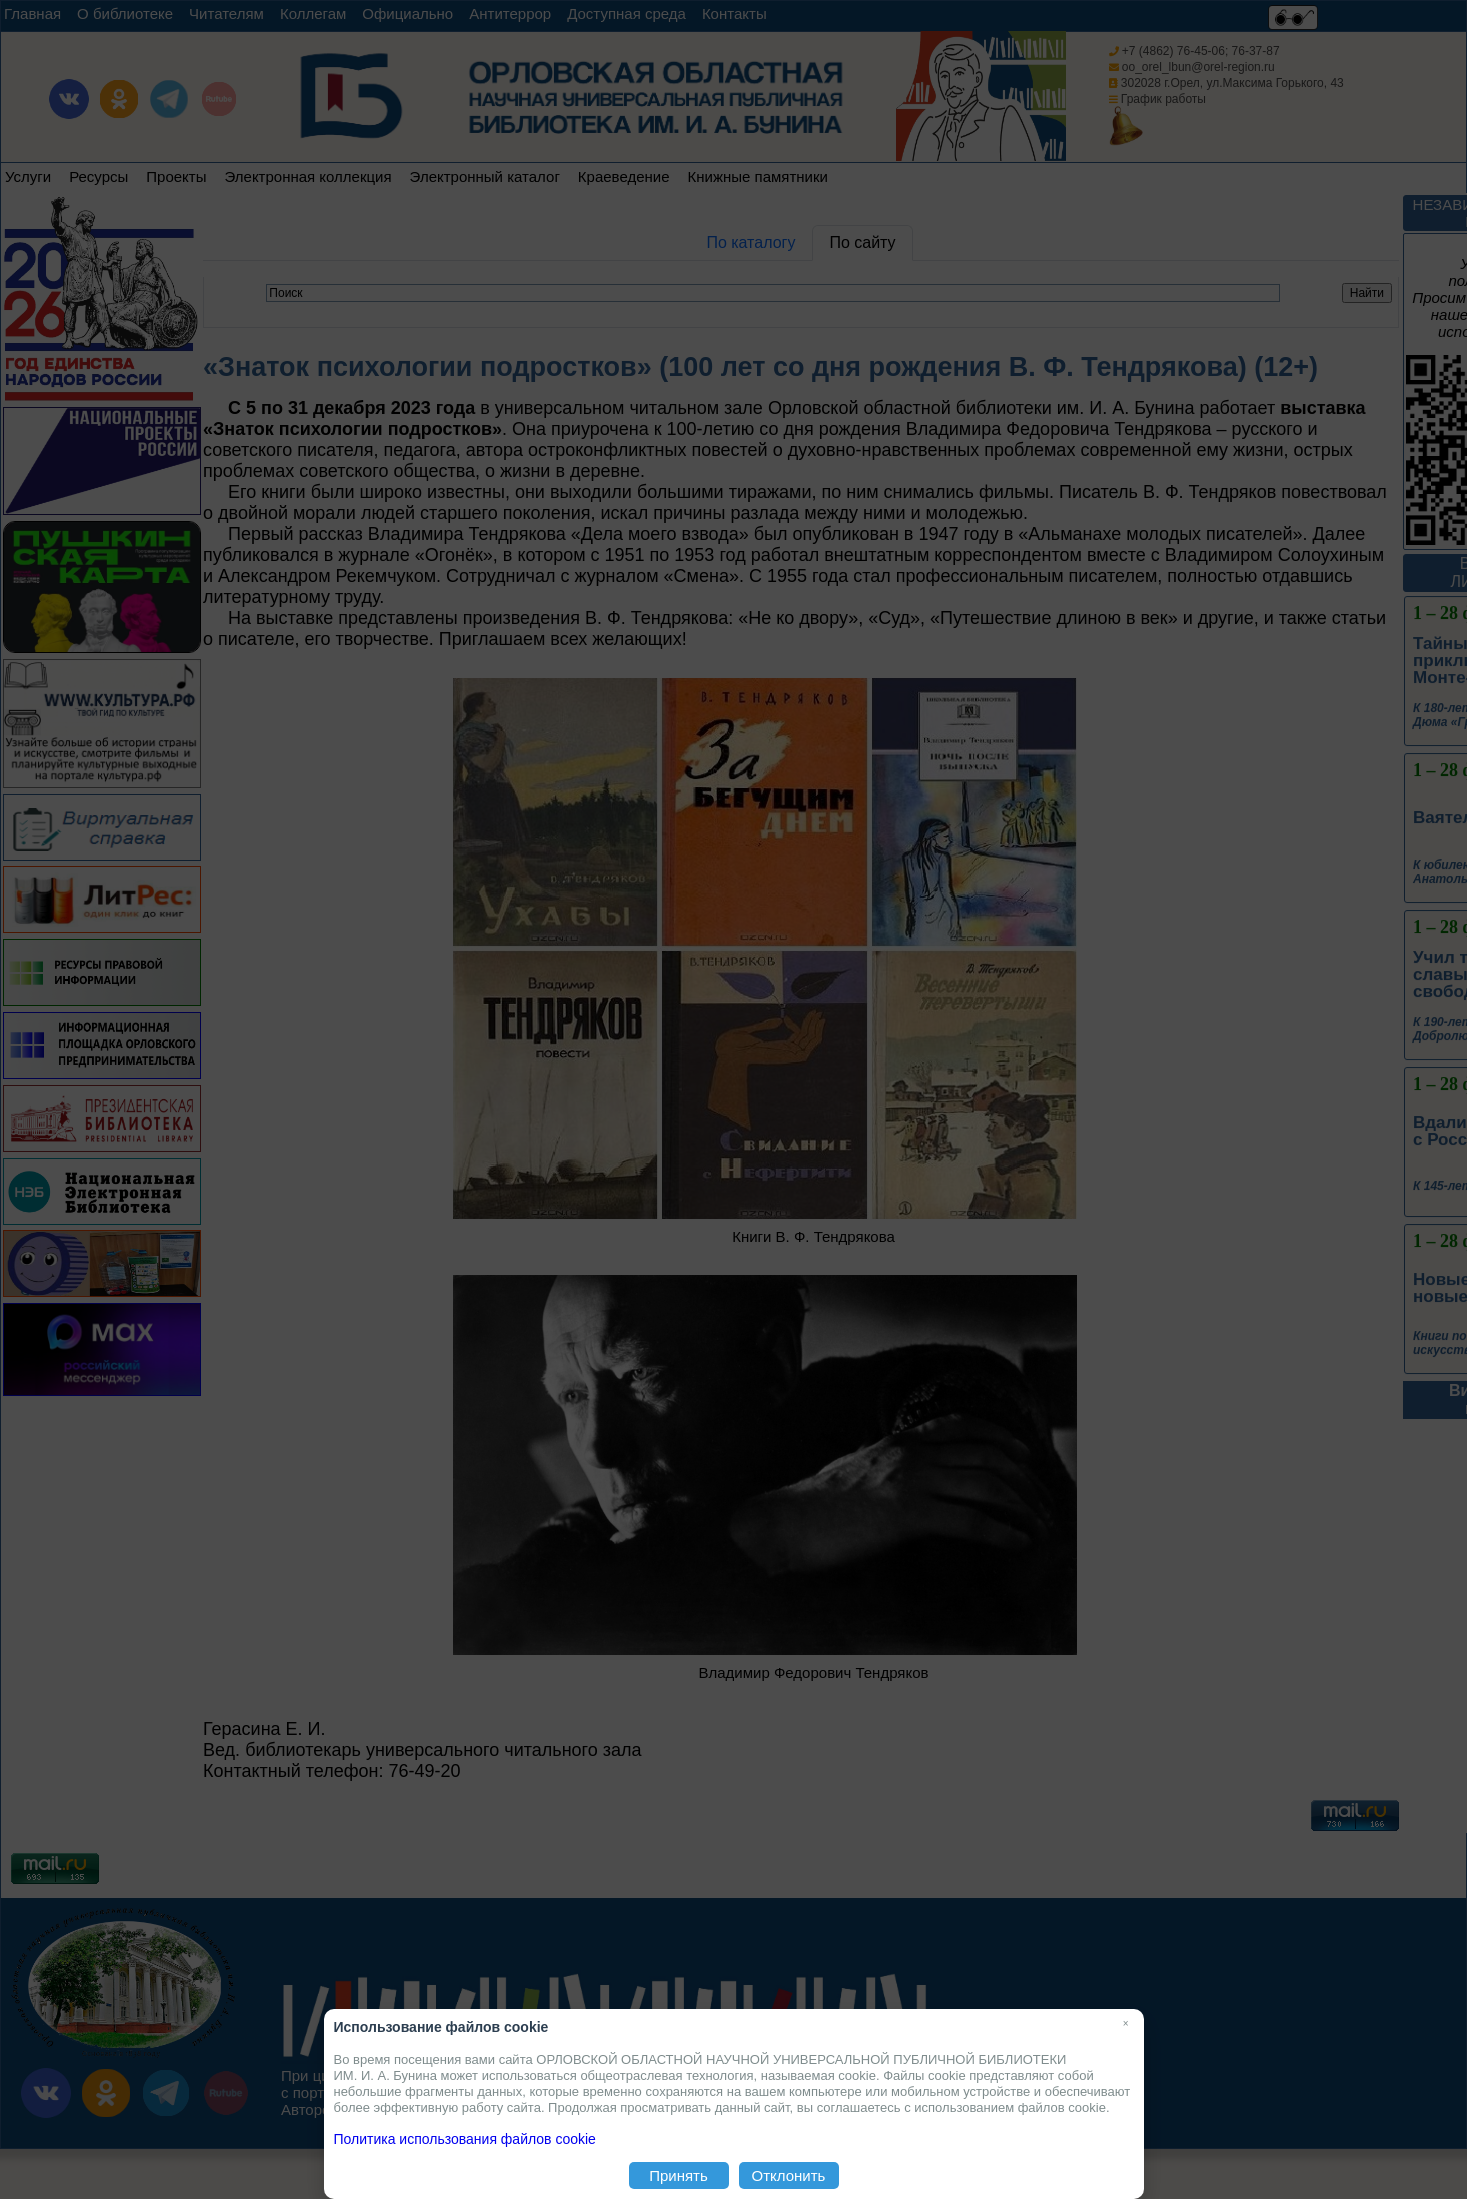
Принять (678, 2175)
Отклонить (789, 2175)
